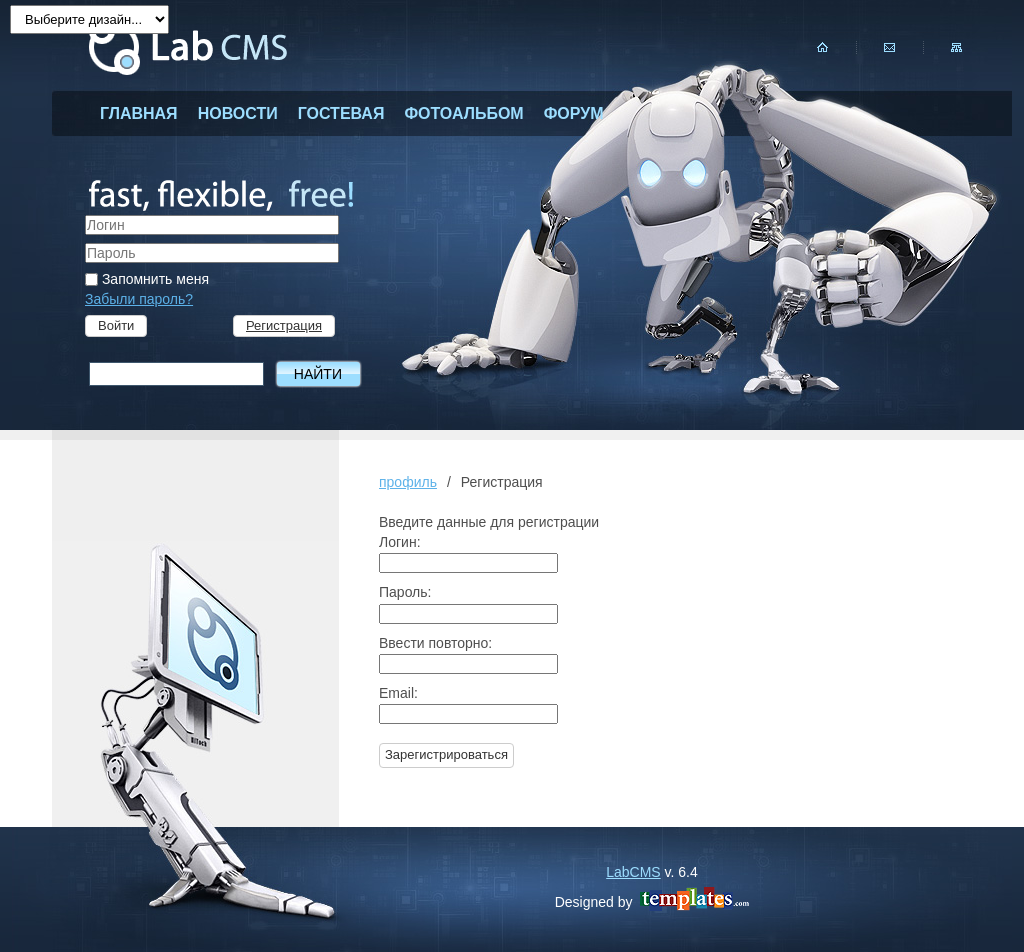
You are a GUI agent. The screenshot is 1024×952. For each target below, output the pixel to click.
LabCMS (633, 872)
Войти (116, 325)
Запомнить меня (147, 279)
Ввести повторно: (435, 643)
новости (238, 113)
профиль (408, 482)
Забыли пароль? (139, 299)
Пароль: (405, 592)
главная (139, 113)
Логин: (400, 542)
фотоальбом (463, 113)
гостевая (341, 113)
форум (574, 113)
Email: (398, 693)
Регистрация (284, 325)
